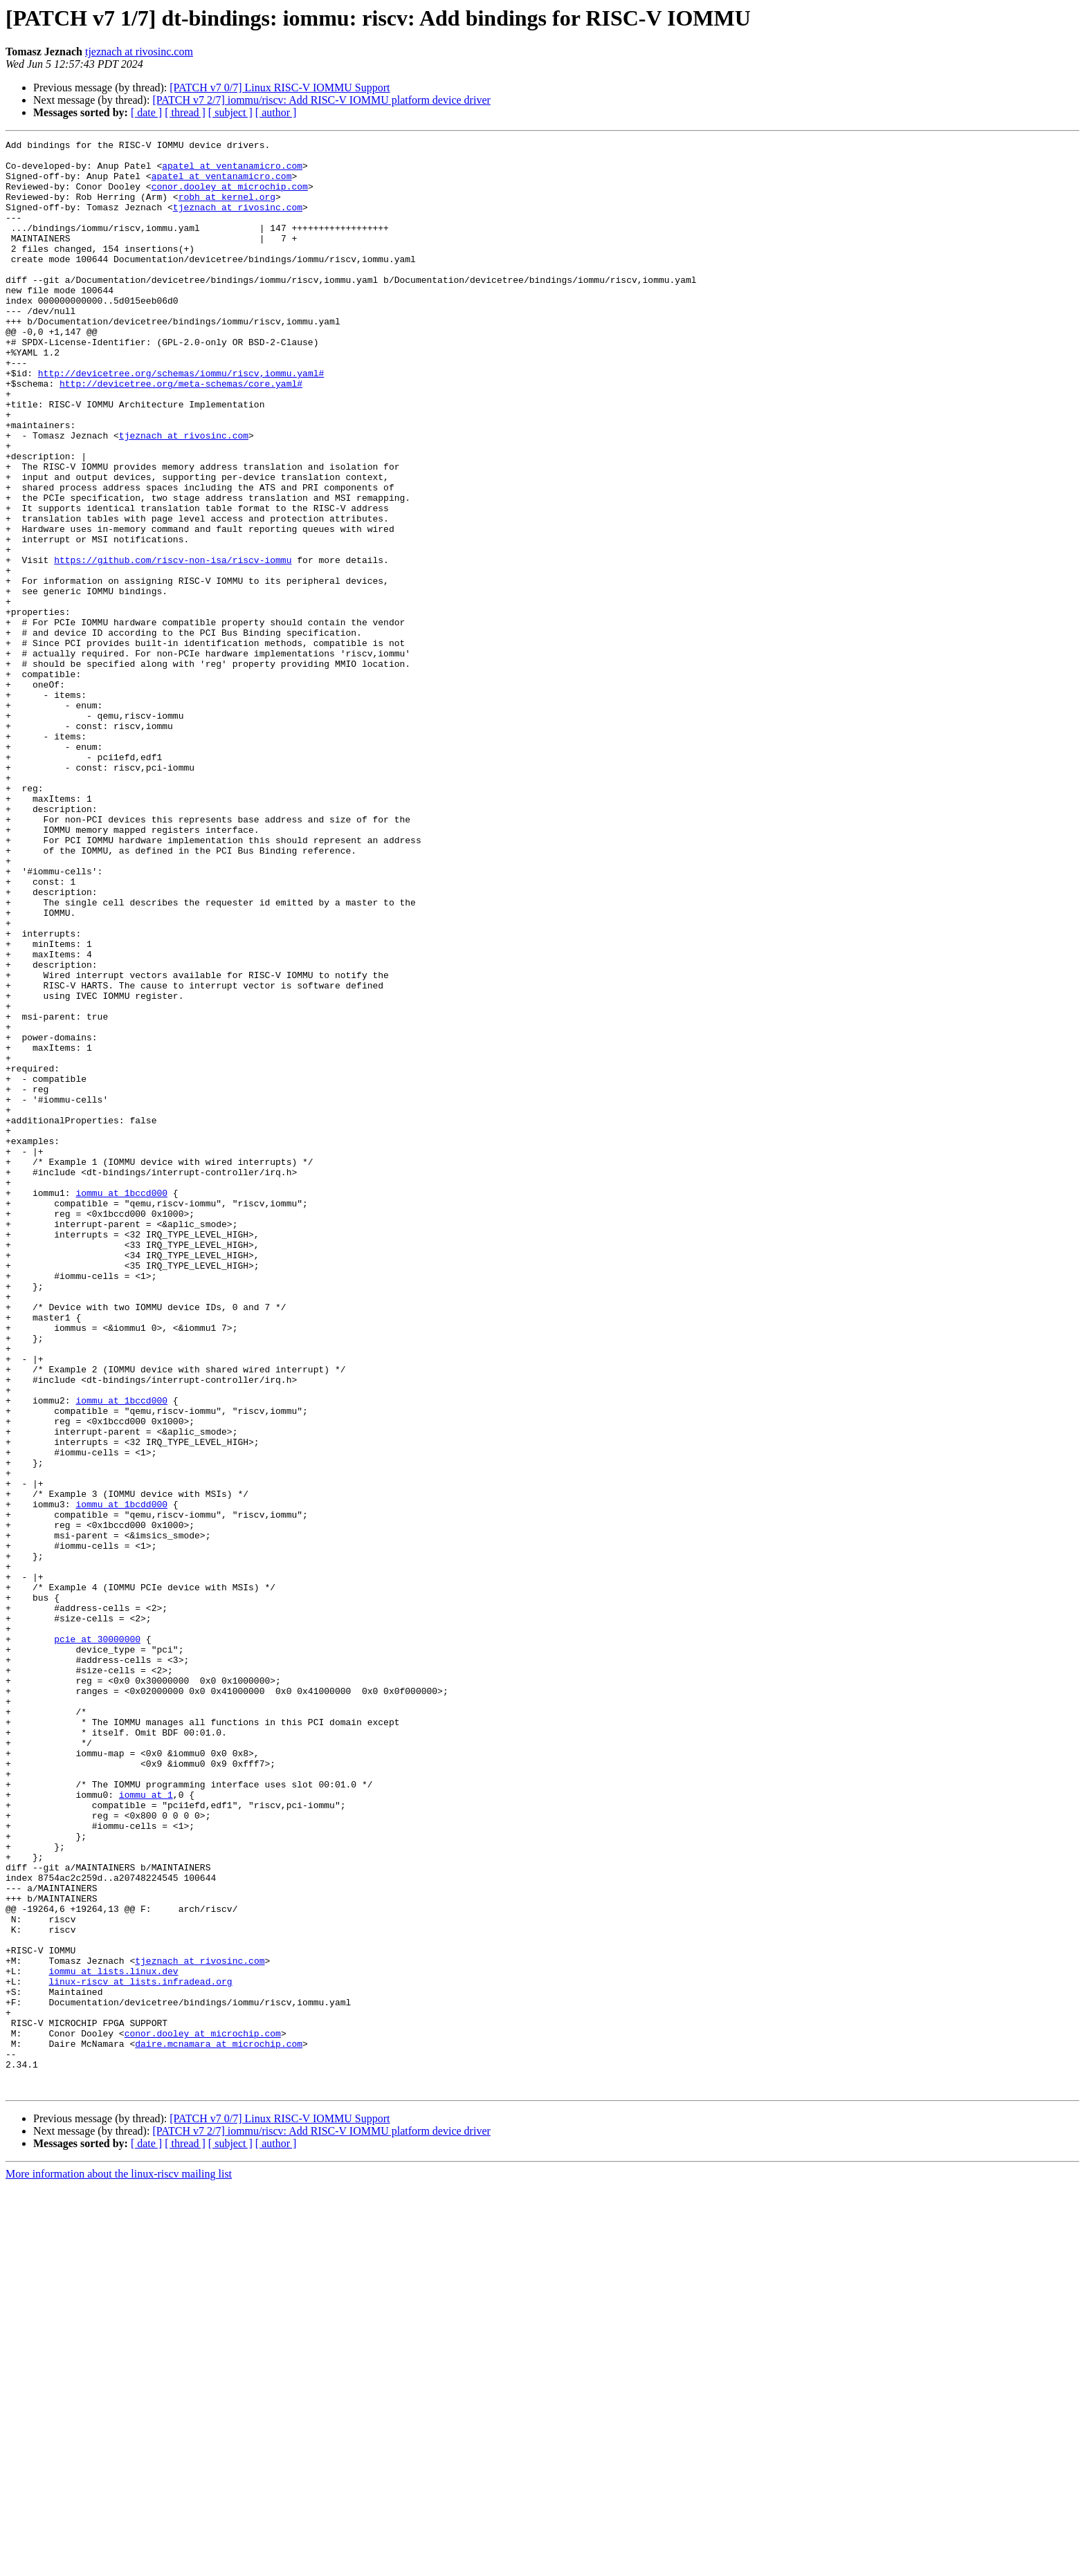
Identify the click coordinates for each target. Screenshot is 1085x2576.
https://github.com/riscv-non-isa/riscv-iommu (172, 644)
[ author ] (276, 112)
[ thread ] (185, 112)
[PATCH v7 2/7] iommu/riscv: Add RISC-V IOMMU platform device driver (321, 100)
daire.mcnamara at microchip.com (218, 2425)
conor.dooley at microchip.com (230, 196)
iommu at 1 (146, 2126)
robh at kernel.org (227, 209)
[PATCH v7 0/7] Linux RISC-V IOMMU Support (280, 87)
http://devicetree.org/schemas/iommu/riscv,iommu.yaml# (181, 420)
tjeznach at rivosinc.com (139, 51)
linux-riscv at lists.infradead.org (140, 2350)
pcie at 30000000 (97, 1939)
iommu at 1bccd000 (121, 1404)
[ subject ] (230, 112)
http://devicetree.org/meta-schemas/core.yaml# (181, 433)
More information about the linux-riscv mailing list (119, 2564)
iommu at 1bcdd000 (121, 1778)
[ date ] (146, 112)
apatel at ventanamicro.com (232, 171)
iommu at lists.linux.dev (113, 2338)
